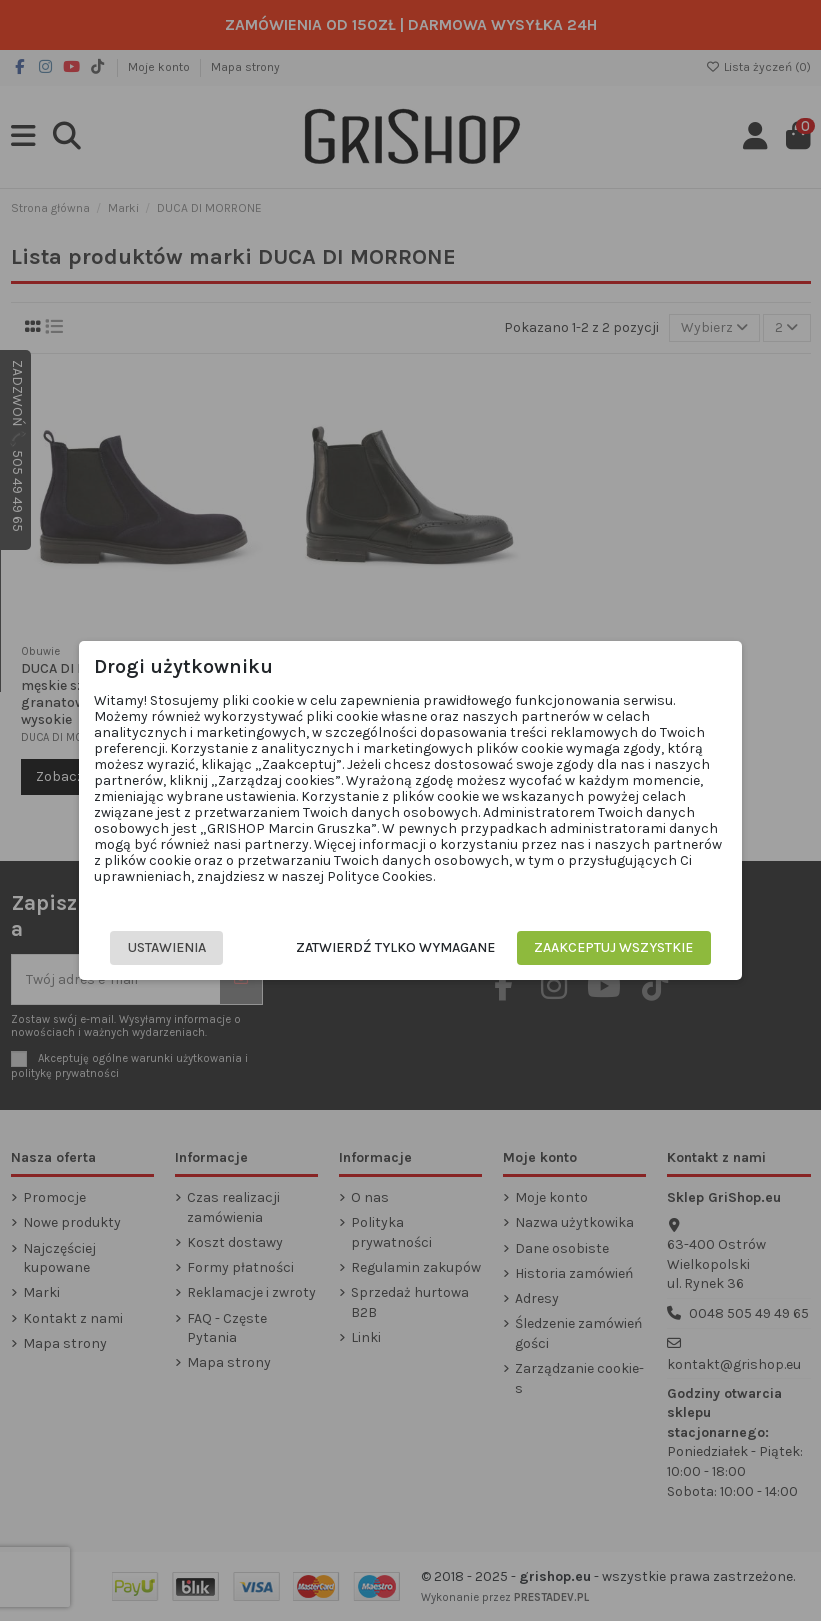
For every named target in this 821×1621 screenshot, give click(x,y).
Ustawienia (170, 947)
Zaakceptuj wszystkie (610, 947)
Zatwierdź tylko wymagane (392, 947)
